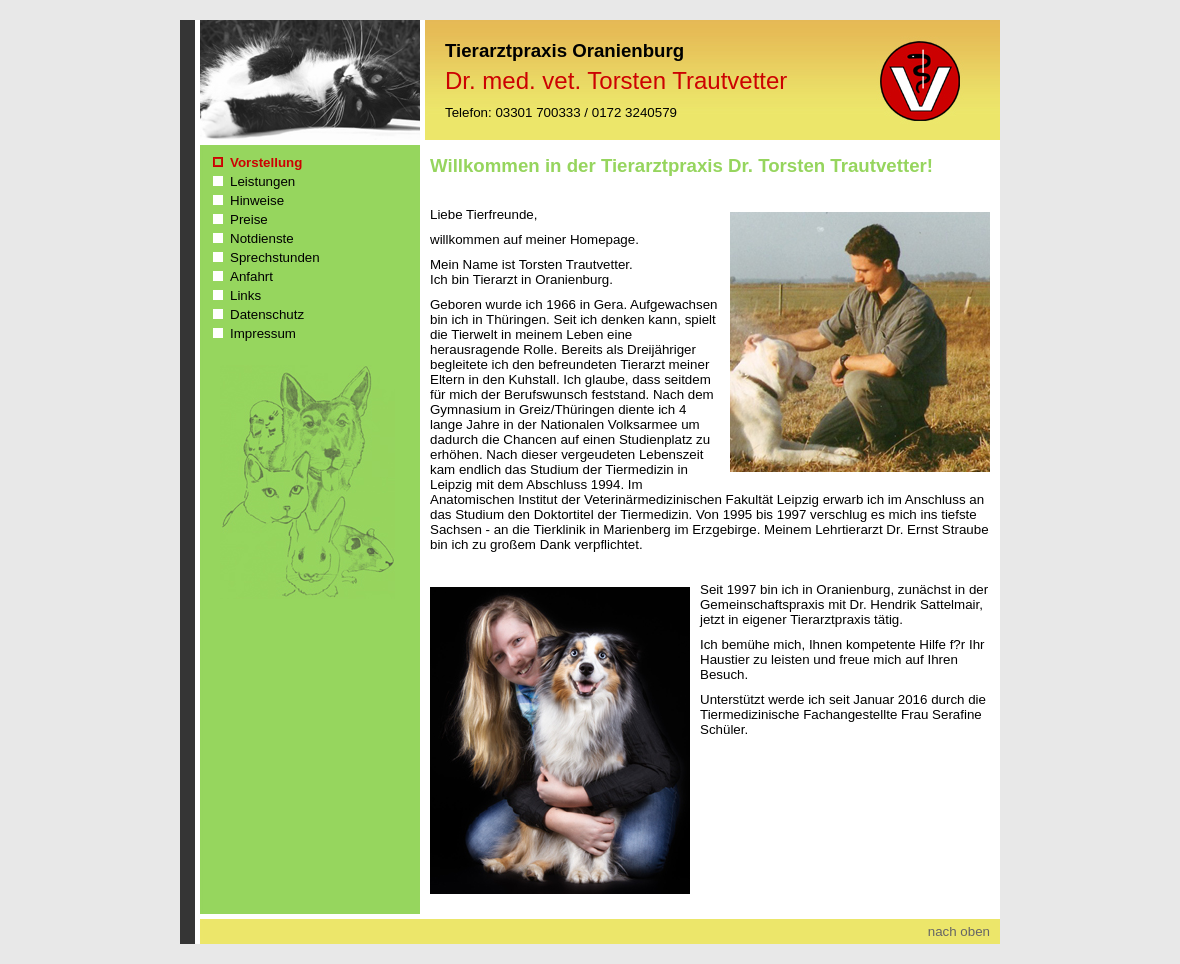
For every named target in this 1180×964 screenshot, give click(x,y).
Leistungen (262, 181)
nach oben (959, 931)
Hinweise (257, 200)
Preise (249, 219)
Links (245, 295)
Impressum (263, 333)
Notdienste (262, 238)
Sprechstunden (275, 257)
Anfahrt (251, 276)
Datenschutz (267, 314)
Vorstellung (266, 162)
